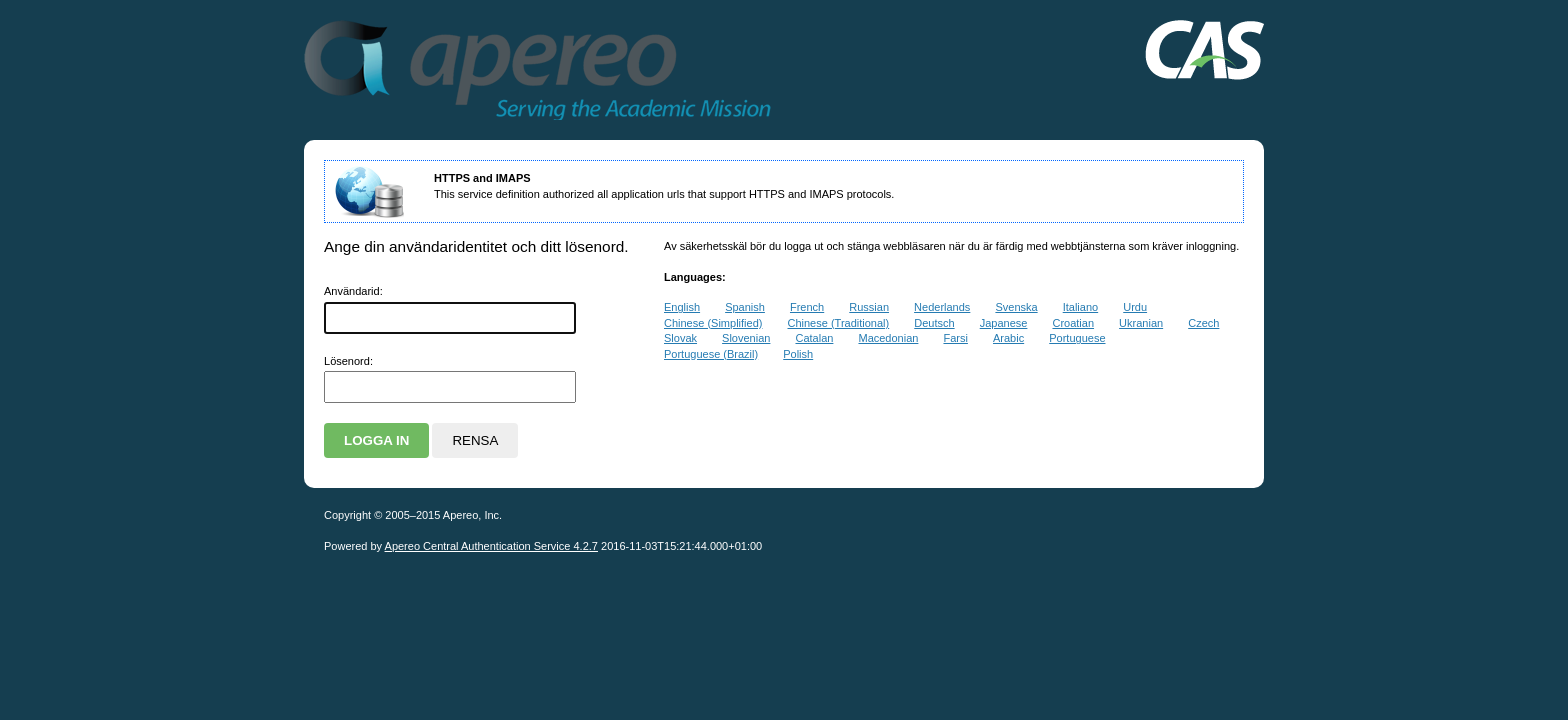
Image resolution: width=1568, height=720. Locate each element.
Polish (798, 354)
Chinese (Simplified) (713, 323)
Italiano (1080, 307)
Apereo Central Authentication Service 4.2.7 (491, 546)
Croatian (1073, 323)
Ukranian (1141, 323)
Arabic (1008, 338)
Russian (869, 307)
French (807, 307)
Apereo (688, 70)
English (682, 307)
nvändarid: (353, 291)
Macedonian (888, 338)
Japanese (1004, 323)
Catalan (814, 338)
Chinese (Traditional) (839, 323)
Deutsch (934, 323)
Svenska (1016, 307)
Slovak (680, 338)
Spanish (745, 307)
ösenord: (348, 361)
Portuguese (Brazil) (711, 354)
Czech (1203, 323)
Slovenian (746, 338)
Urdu (1135, 307)
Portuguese (1077, 338)
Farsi (955, 338)
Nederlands (942, 307)
